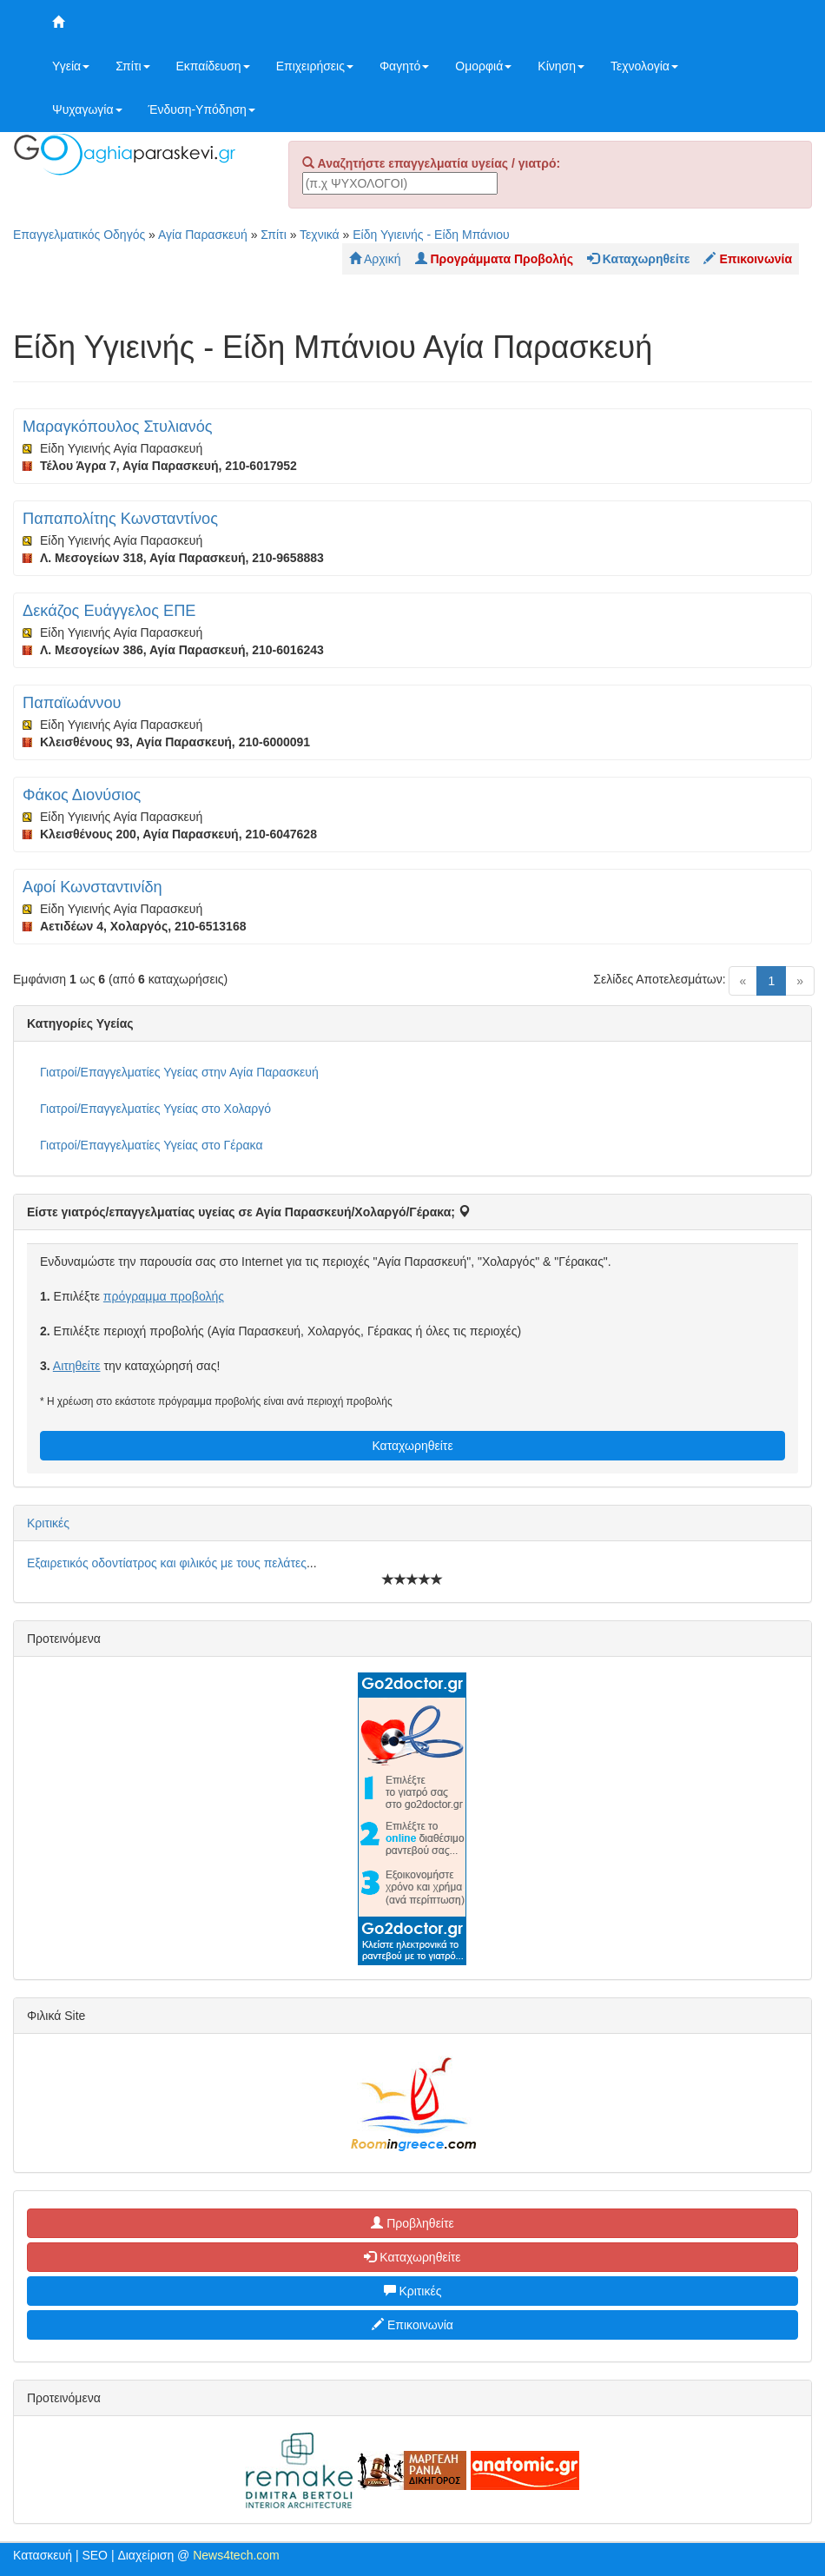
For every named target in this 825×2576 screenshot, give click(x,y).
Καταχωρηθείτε (412, 1446)
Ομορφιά (483, 66)
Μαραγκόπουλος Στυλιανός (118, 426)
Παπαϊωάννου (72, 703)
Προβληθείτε (412, 2223)
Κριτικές (48, 1523)
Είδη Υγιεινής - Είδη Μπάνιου (431, 235)
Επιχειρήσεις (314, 66)
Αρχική (375, 259)
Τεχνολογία (644, 66)
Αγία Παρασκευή (203, 235)
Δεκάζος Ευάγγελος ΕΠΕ (109, 610)
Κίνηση (561, 66)
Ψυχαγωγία (87, 109)
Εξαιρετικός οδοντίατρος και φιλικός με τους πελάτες (167, 1563)
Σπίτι (132, 66)
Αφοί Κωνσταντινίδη (92, 887)
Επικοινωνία (412, 2325)
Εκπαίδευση (213, 66)
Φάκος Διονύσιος (82, 795)
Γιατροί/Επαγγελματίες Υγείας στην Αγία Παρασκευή (179, 1072)
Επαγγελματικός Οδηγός (79, 235)
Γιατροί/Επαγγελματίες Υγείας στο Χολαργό (155, 1109)
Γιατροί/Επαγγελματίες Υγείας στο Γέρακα (151, 1145)
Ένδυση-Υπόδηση (201, 109)
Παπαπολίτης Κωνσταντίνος (120, 518)
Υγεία (70, 66)
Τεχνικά (320, 235)
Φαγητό (404, 66)
